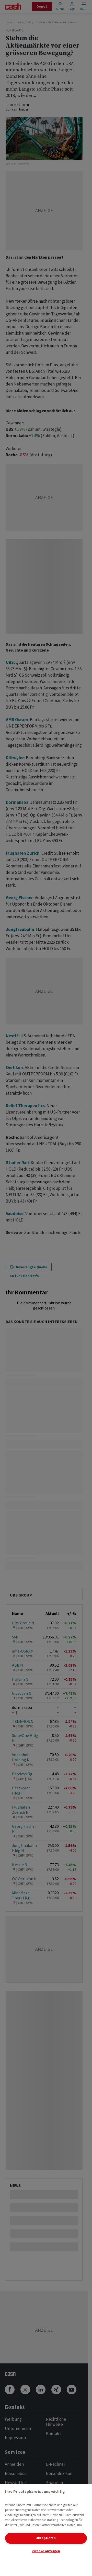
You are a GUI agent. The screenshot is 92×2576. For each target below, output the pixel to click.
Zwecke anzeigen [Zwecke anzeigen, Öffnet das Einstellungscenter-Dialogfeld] (46, 2551)
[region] (46, 2530)
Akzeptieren (46, 2538)
